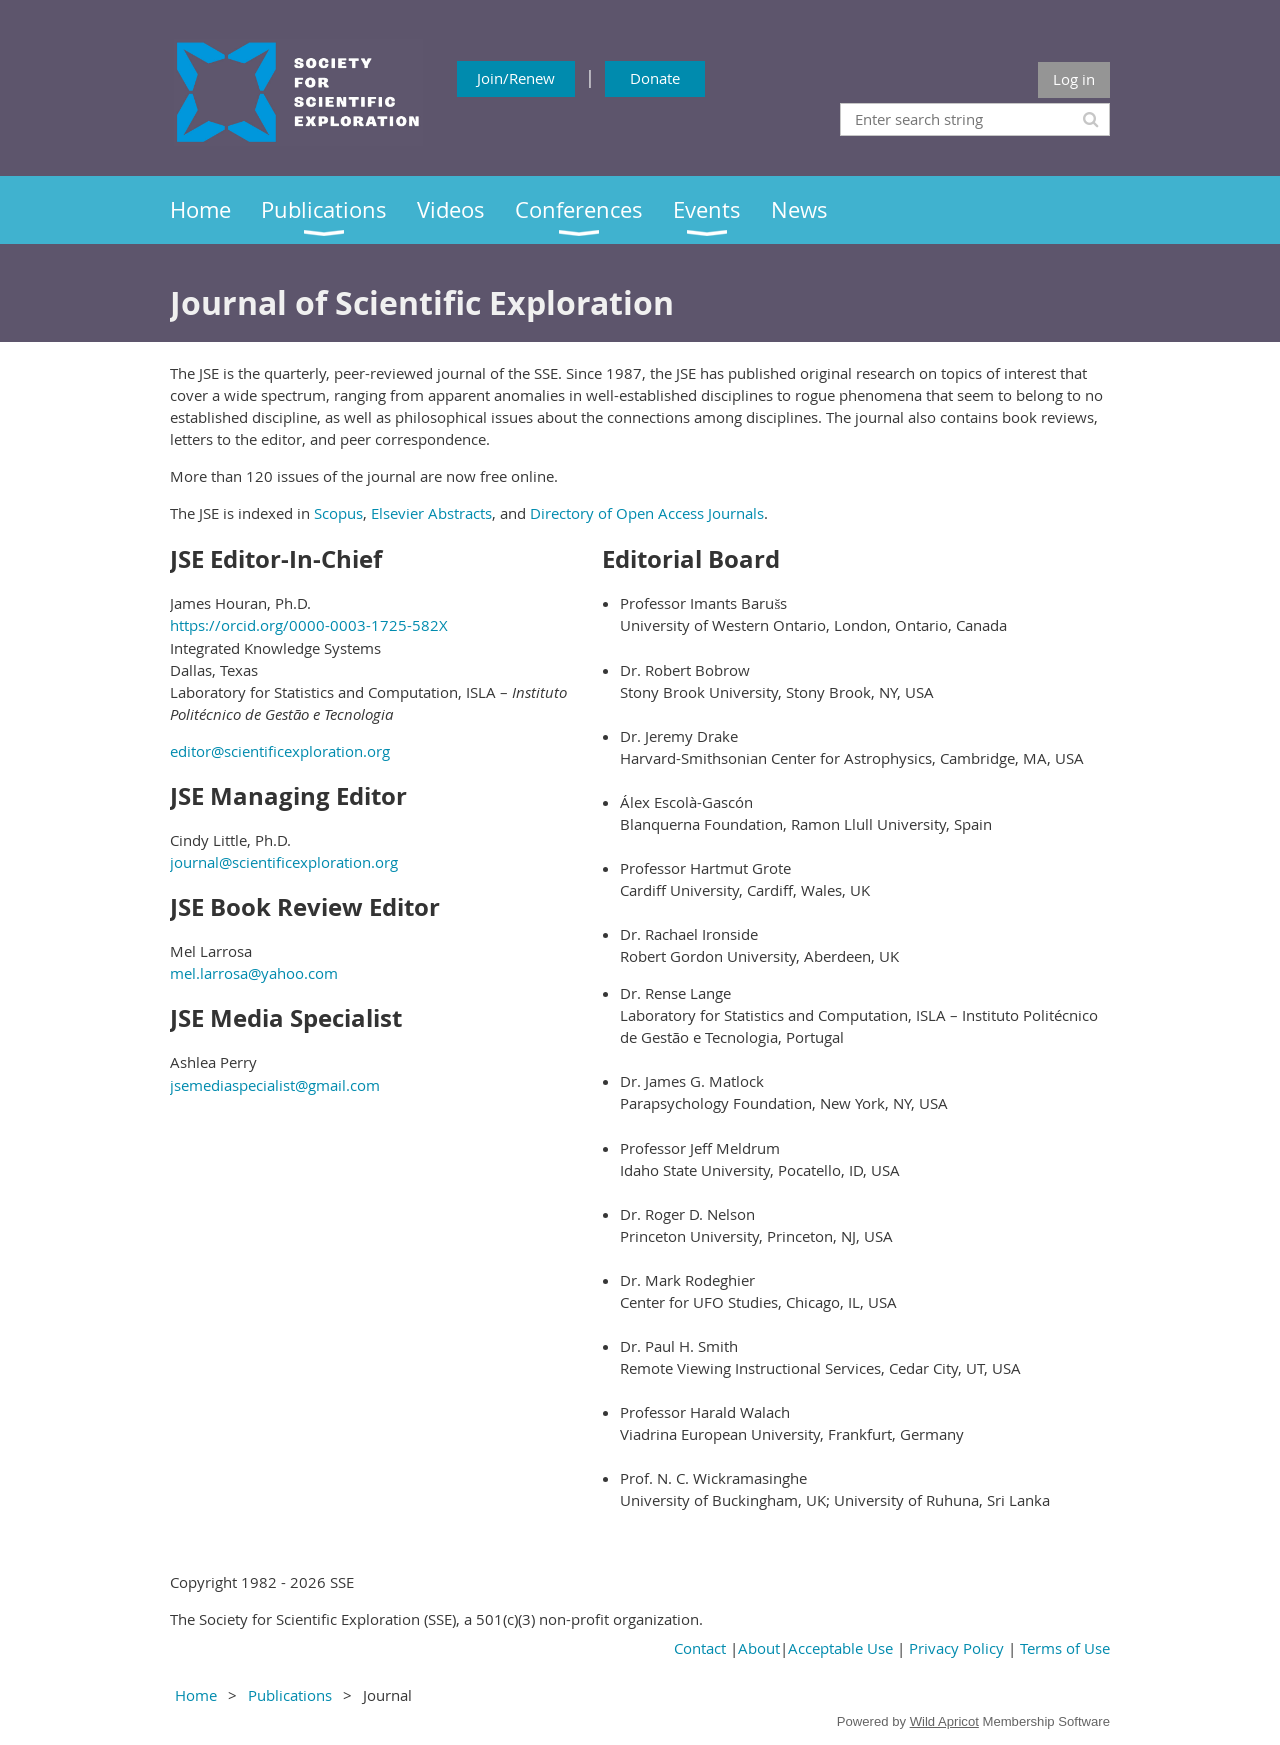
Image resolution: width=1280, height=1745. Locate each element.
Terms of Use (1065, 1648)
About (759, 1648)
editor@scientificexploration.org (280, 751)
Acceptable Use (840, 1648)
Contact (700, 1648)
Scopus (338, 513)
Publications (290, 1695)
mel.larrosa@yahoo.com (254, 973)
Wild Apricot (944, 1721)
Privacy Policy (956, 1648)
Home (196, 1695)
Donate (655, 78)
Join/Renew (516, 78)
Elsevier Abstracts (431, 513)
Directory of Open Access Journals (647, 513)
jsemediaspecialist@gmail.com (275, 1085)
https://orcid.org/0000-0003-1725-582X (309, 625)
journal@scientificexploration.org (284, 862)
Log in (1074, 79)
